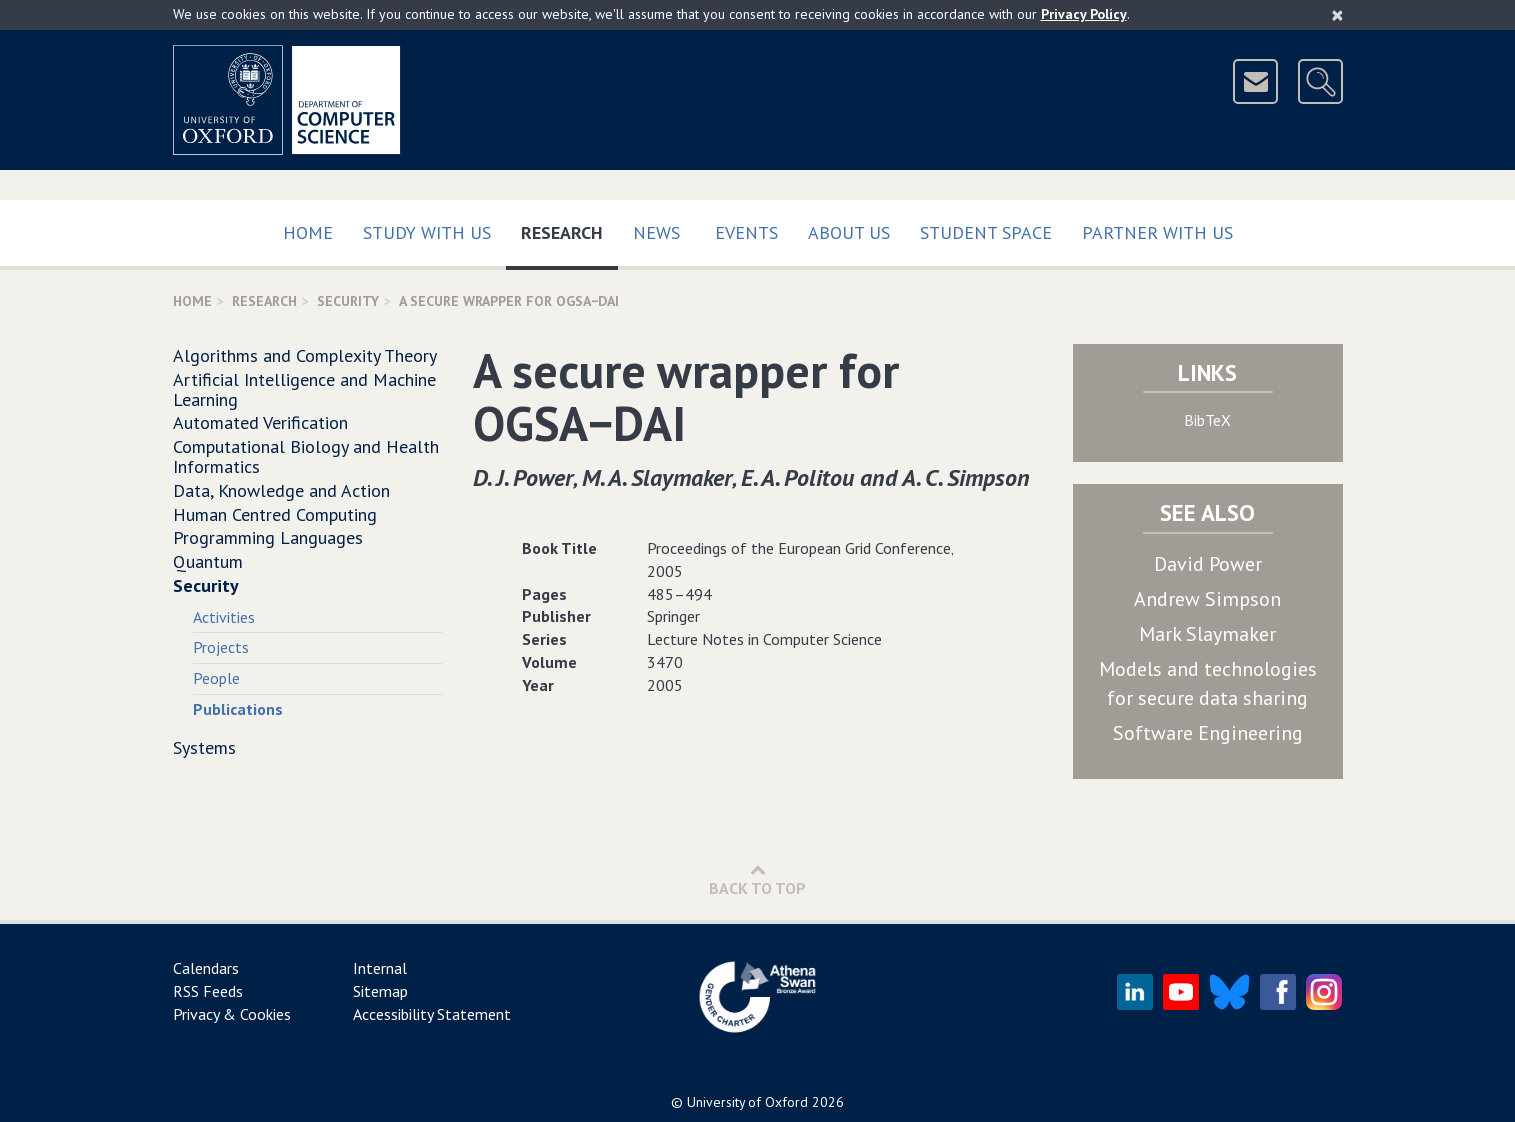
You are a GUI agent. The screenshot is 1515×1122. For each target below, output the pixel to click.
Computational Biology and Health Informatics (306, 456)
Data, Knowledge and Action (281, 490)
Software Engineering (1208, 733)
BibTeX (1207, 420)
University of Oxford (747, 1102)
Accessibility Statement (432, 1014)
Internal (380, 968)
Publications (238, 709)
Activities (224, 617)
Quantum (208, 561)
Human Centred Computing (275, 514)
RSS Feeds (208, 991)
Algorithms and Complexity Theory (305, 355)
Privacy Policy (1084, 14)
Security (348, 301)
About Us (849, 232)
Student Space (986, 232)
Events (746, 232)
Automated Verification (260, 422)
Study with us (427, 232)
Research (569, 228)
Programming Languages (268, 537)
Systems (204, 747)
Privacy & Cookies (232, 1014)
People (216, 678)
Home (308, 232)
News (656, 232)
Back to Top (757, 879)
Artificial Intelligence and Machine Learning (304, 389)
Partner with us (1157, 232)
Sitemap (380, 991)
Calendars (206, 968)
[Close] (1337, 15)
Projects (221, 647)
